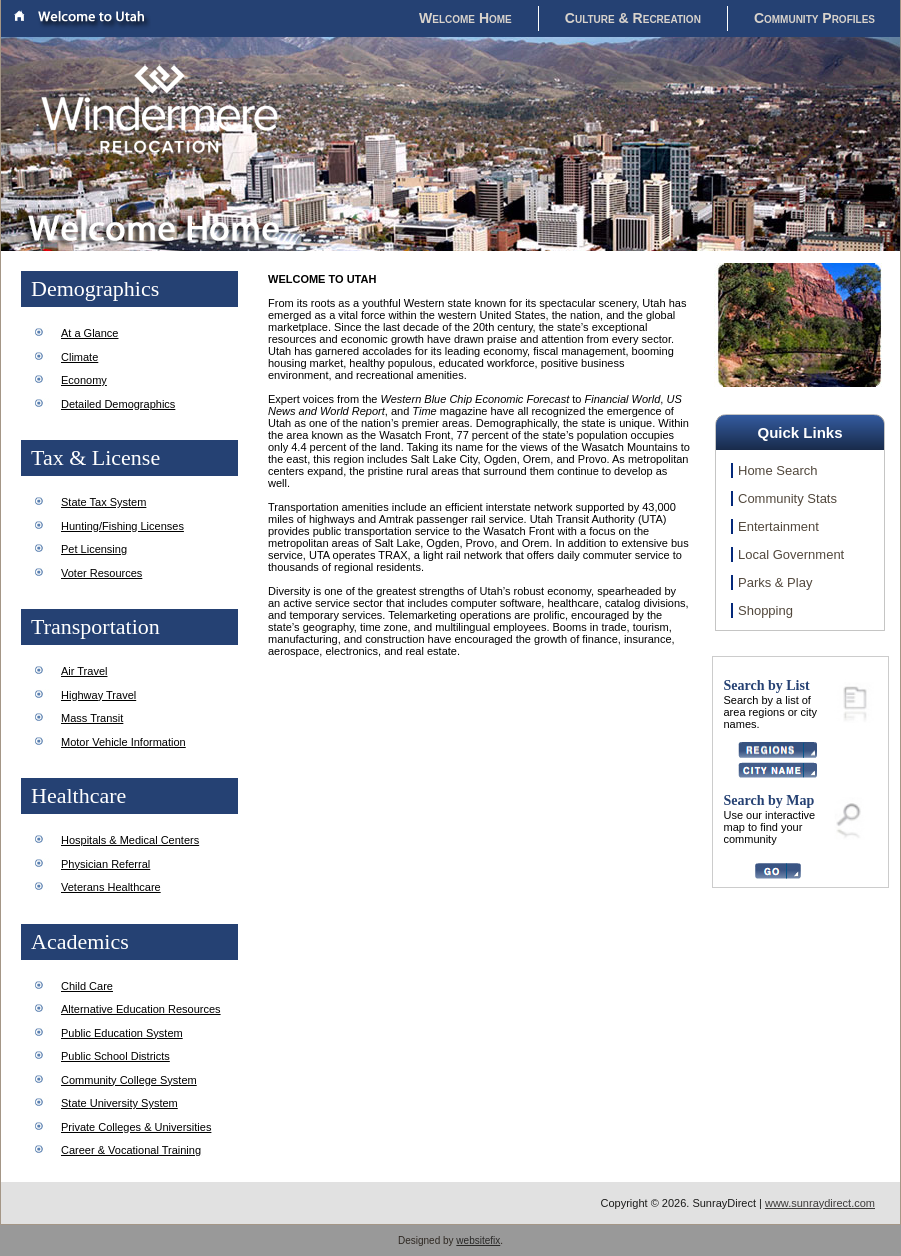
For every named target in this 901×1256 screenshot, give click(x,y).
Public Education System (122, 1033)
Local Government (791, 554)
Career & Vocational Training (131, 1150)
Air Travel (84, 671)
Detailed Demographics (118, 404)
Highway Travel (98, 695)
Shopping (765, 610)
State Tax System (103, 502)
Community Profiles (814, 18)
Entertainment (778, 526)
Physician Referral (105, 864)
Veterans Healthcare (111, 887)
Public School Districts (115, 1056)
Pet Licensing (94, 549)
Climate (79, 357)
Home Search (777, 470)
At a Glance (89, 333)
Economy (84, 380)
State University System (119, 1103)
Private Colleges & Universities (136, 1127)
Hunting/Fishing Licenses (122, 526)
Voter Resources (101, 573)
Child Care (87, 986)
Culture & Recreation (633, 18)
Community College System (129, 1080)
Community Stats (787, 498)
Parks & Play (775, 582)
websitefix (478, 1240)
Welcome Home (465, 18)
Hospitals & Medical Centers (130, 840)
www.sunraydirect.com (820, 1203)
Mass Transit (92, 718)
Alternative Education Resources (141, 1009)
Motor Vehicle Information (123, 742)
